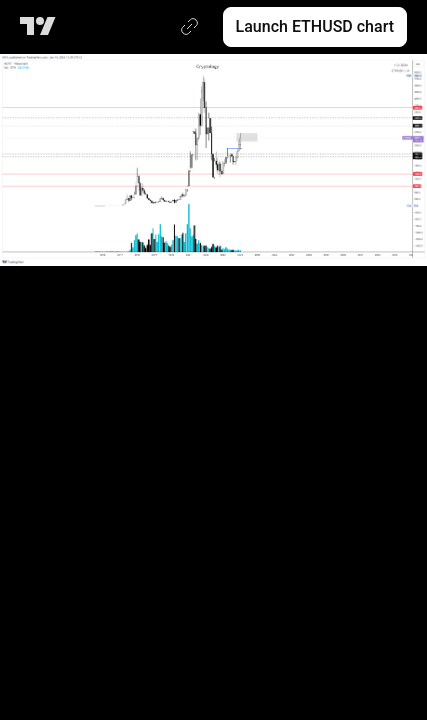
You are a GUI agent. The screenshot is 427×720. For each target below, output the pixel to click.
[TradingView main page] (41, 27)
